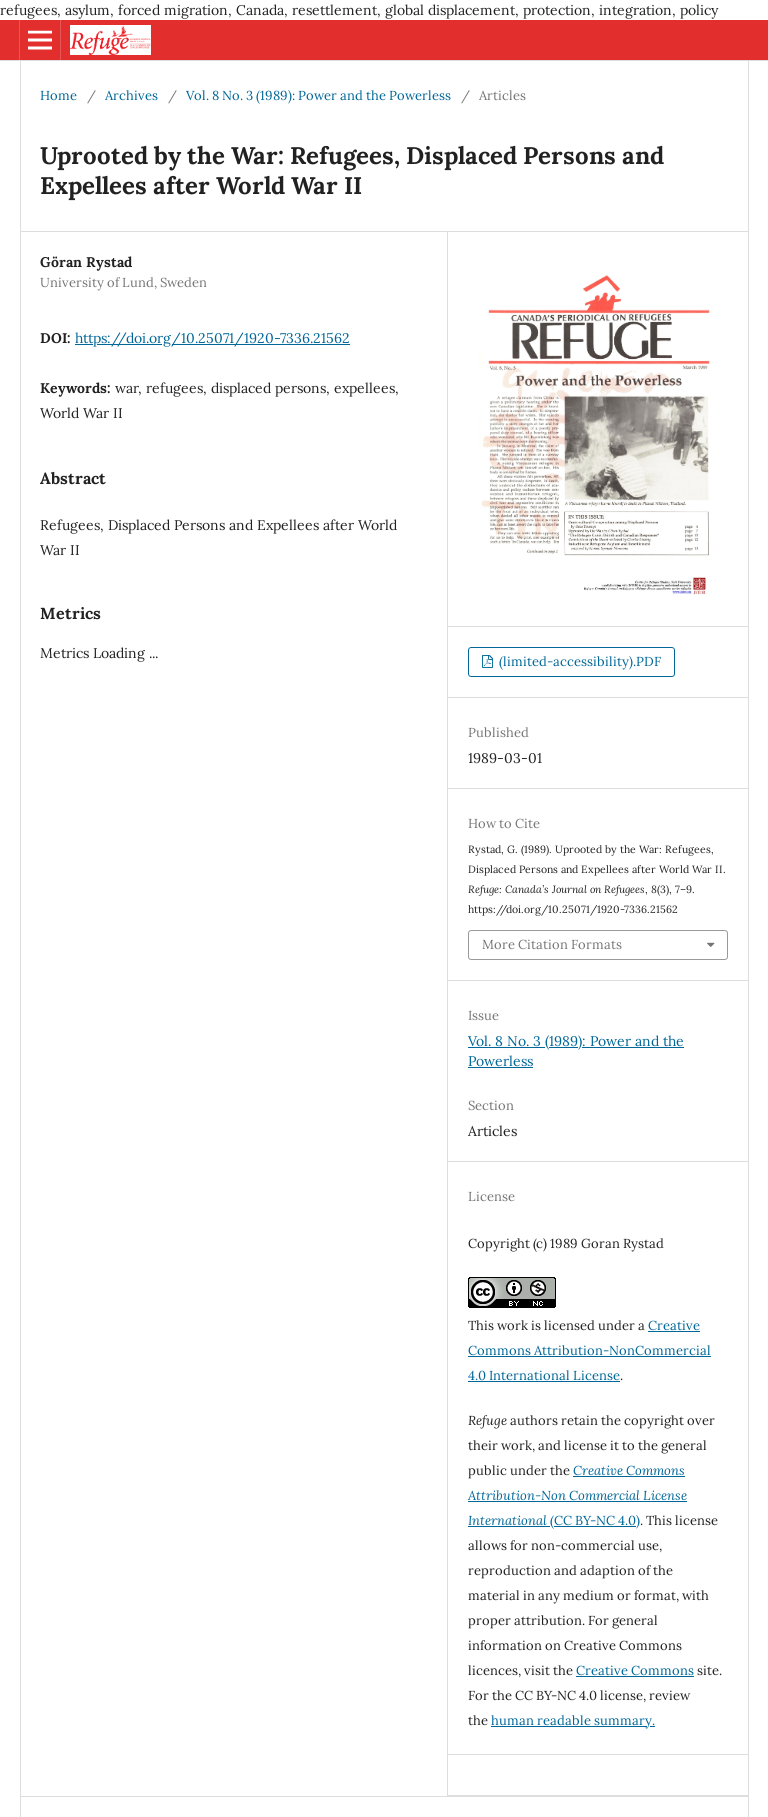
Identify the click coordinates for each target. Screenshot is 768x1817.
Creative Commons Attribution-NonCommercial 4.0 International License (589, 1350)
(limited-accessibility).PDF (578, 661)
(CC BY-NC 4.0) (577, 1495)
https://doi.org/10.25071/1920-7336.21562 (212, 338)
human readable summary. (573, 1720)
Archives (131, 95)
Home (58, 95)
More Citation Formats (552, 944)
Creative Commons (635, 1670)
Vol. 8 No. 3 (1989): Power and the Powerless (318, 95)
